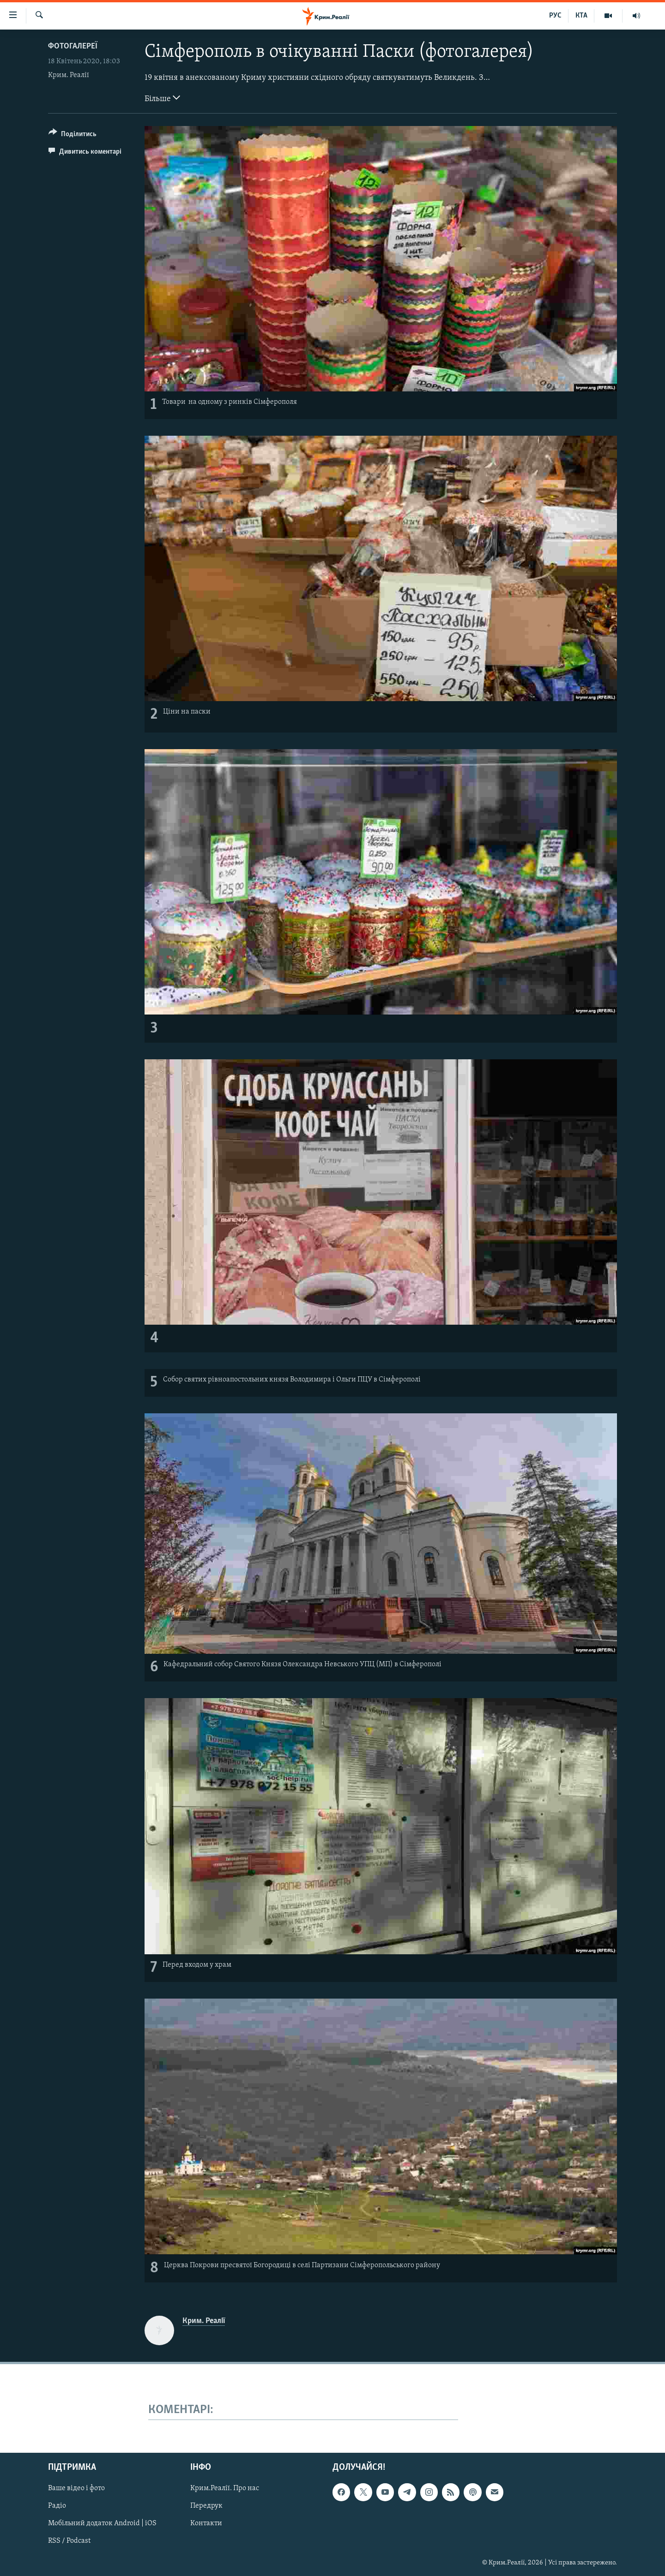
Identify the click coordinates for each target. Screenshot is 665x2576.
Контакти (206, 2524)
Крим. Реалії (68, 75)
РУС (555, 15)
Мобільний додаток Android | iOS (102, 2524)
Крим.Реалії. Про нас (224, 2488)
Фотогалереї (72, 46)
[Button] (72, 135)
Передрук (206, 2506)
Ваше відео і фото (76, 2488)
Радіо (57, 2506)
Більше (162, 97)
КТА (581, 15)
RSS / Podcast (69, 2541)
